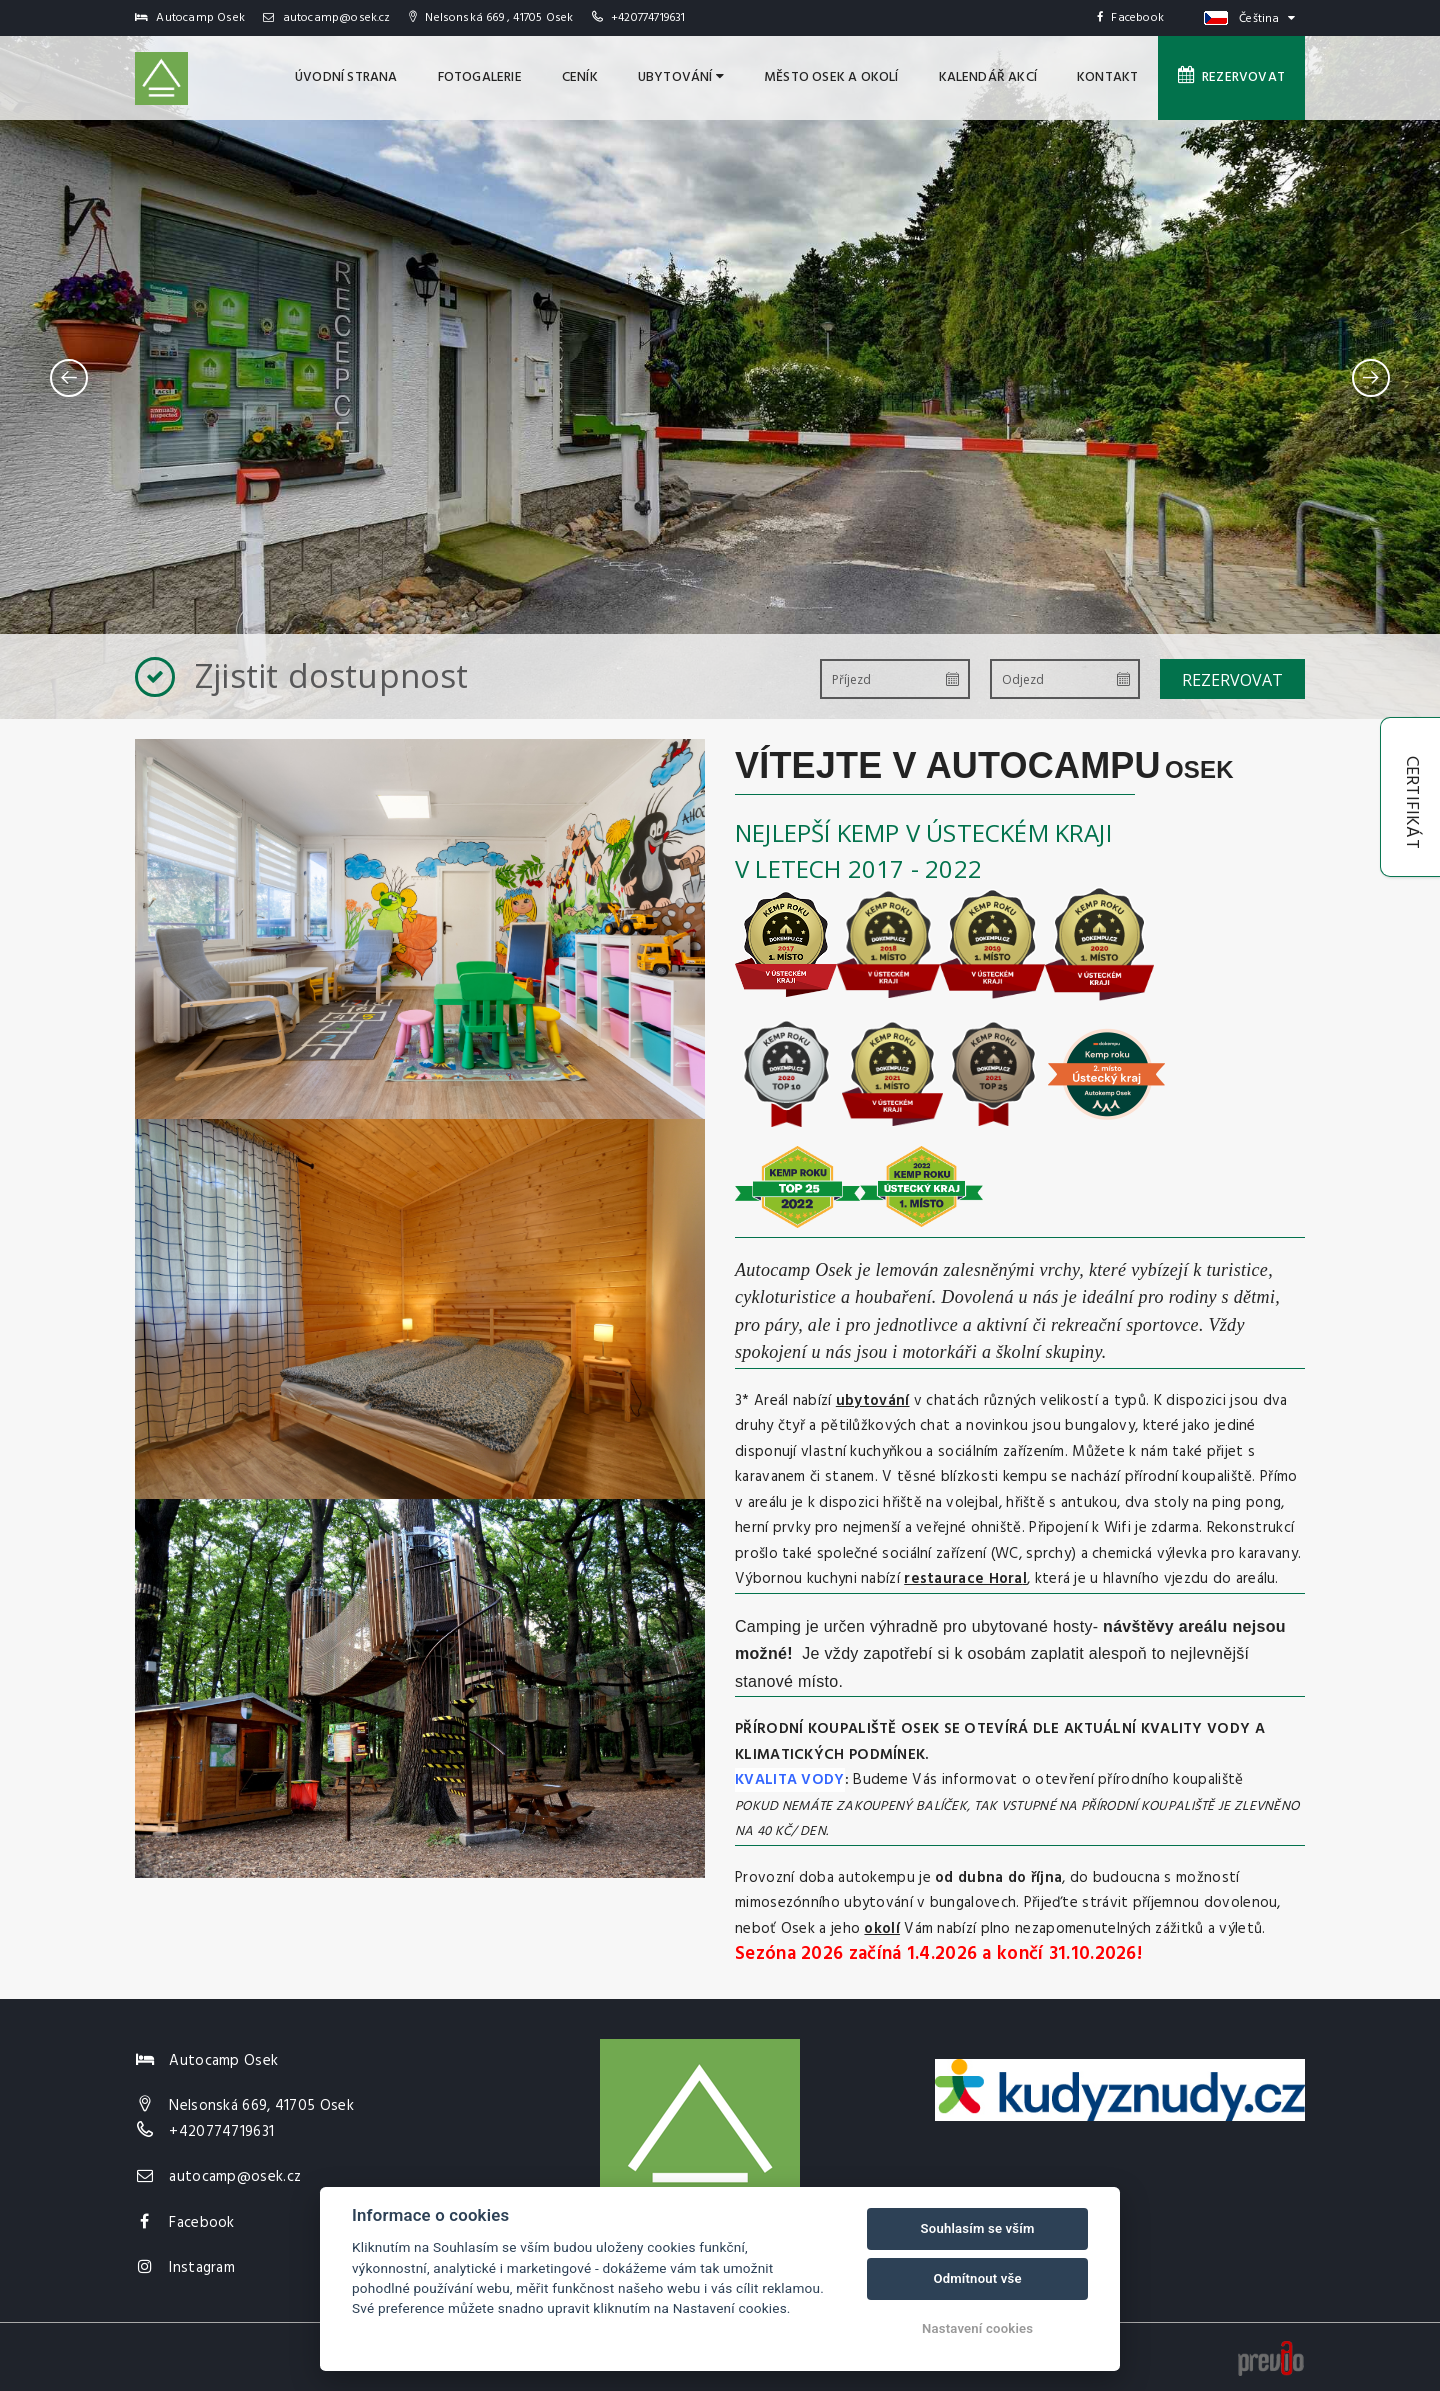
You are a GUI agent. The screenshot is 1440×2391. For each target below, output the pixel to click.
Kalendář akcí (988, 77)
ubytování (873, 1401)
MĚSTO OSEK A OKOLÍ (831, 77)
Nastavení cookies (977, 2328)
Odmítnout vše (977, 2278)
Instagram (202, 2268)
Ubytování (681, 77)
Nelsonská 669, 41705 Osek (261, 2106)
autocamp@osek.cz (327, 18)
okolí (882, 1929)
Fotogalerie (480, 77)
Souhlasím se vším (978, 2228)
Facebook (1130, 18)
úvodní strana (346, 77)
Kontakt (1107, 77)
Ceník (580, 77)
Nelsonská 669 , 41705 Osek (491, 18)
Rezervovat (1231, 77)
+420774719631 (648, 18)
